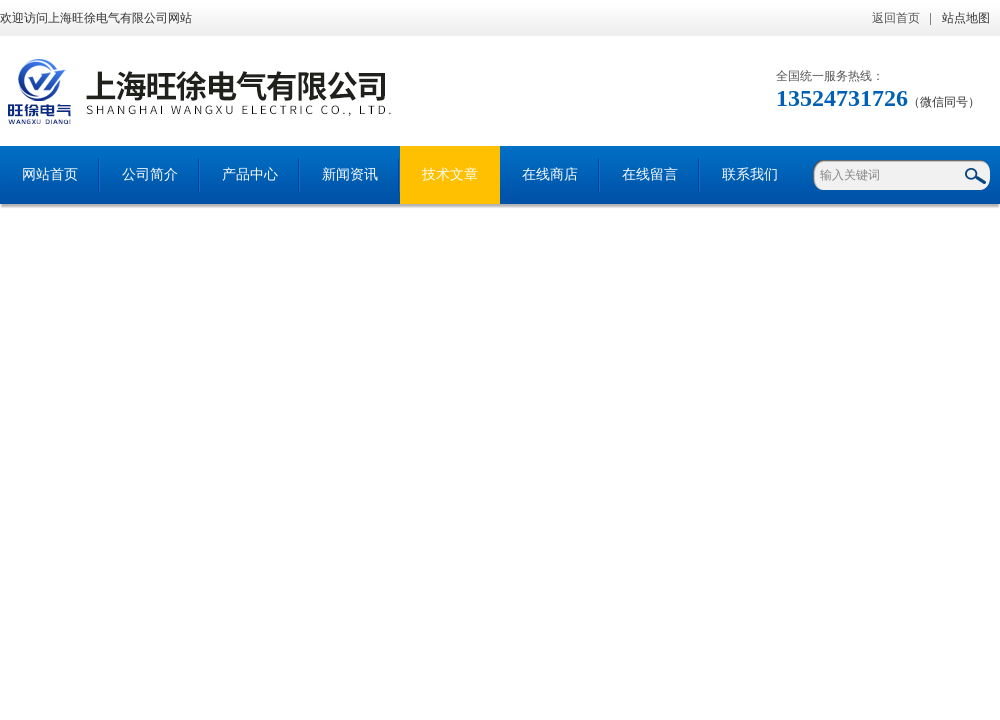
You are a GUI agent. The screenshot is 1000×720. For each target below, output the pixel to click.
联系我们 (750, 174)
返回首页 (896, 18)
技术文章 (450, 174)
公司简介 (150, 174)
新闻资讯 (350, 174)
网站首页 (50, 174)
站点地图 (966, 18)
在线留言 (650, 174)
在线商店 (550, 174)
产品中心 (250, 174)
